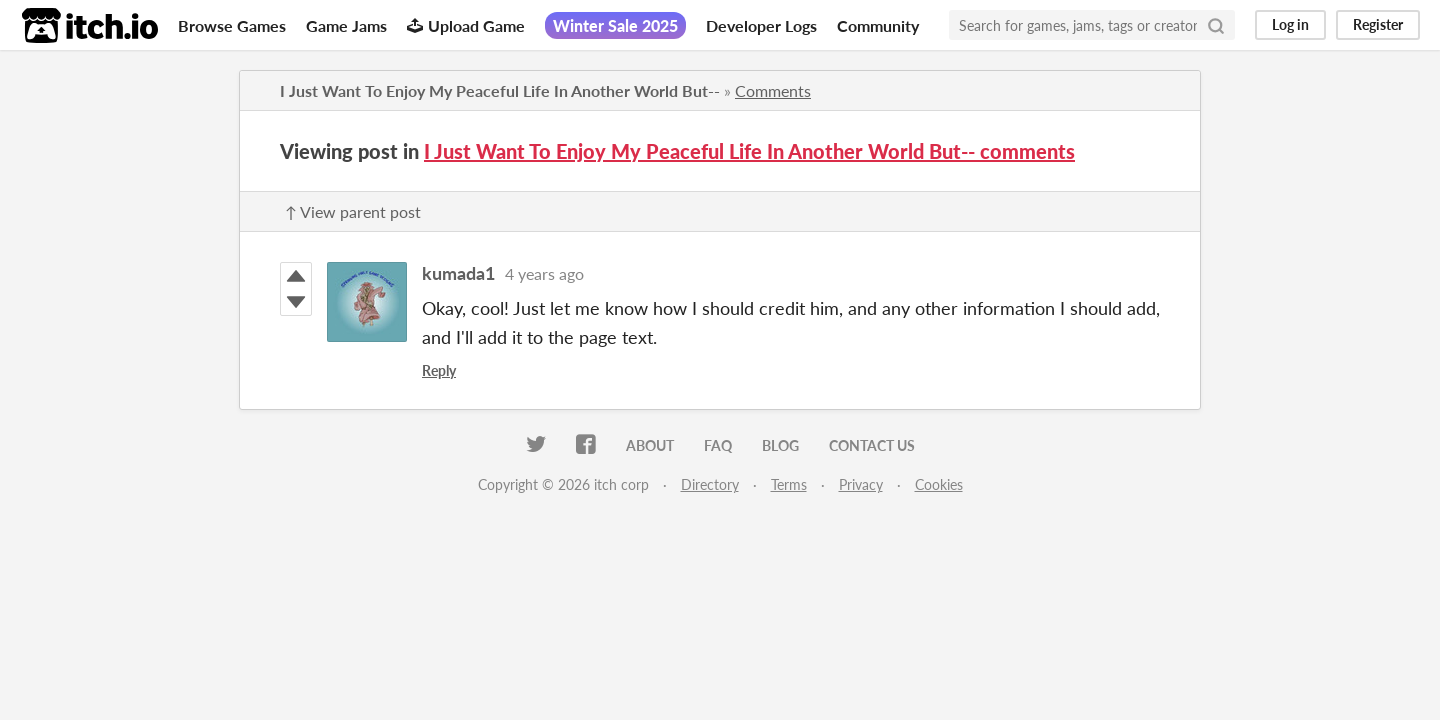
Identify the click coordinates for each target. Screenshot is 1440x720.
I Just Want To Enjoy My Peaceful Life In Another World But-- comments (749, 151)
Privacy (861, 484)
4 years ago (544, 273)
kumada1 (458, 273)
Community (878, 25)
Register (1378, 24)
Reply (439, 370)
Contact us (872, 445)
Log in (1290, 24)
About (650, 445)
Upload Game (466, 25)
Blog (780, 445)
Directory (710, 484)
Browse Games (232, 25)
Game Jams (346, 25)
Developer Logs (761, 25)
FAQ (718, 445)
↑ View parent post (353, 211)
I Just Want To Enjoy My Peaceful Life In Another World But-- (500, 90)
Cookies (939, 484)
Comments (773, 90)
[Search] (1216, 25)
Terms (789, 484)
